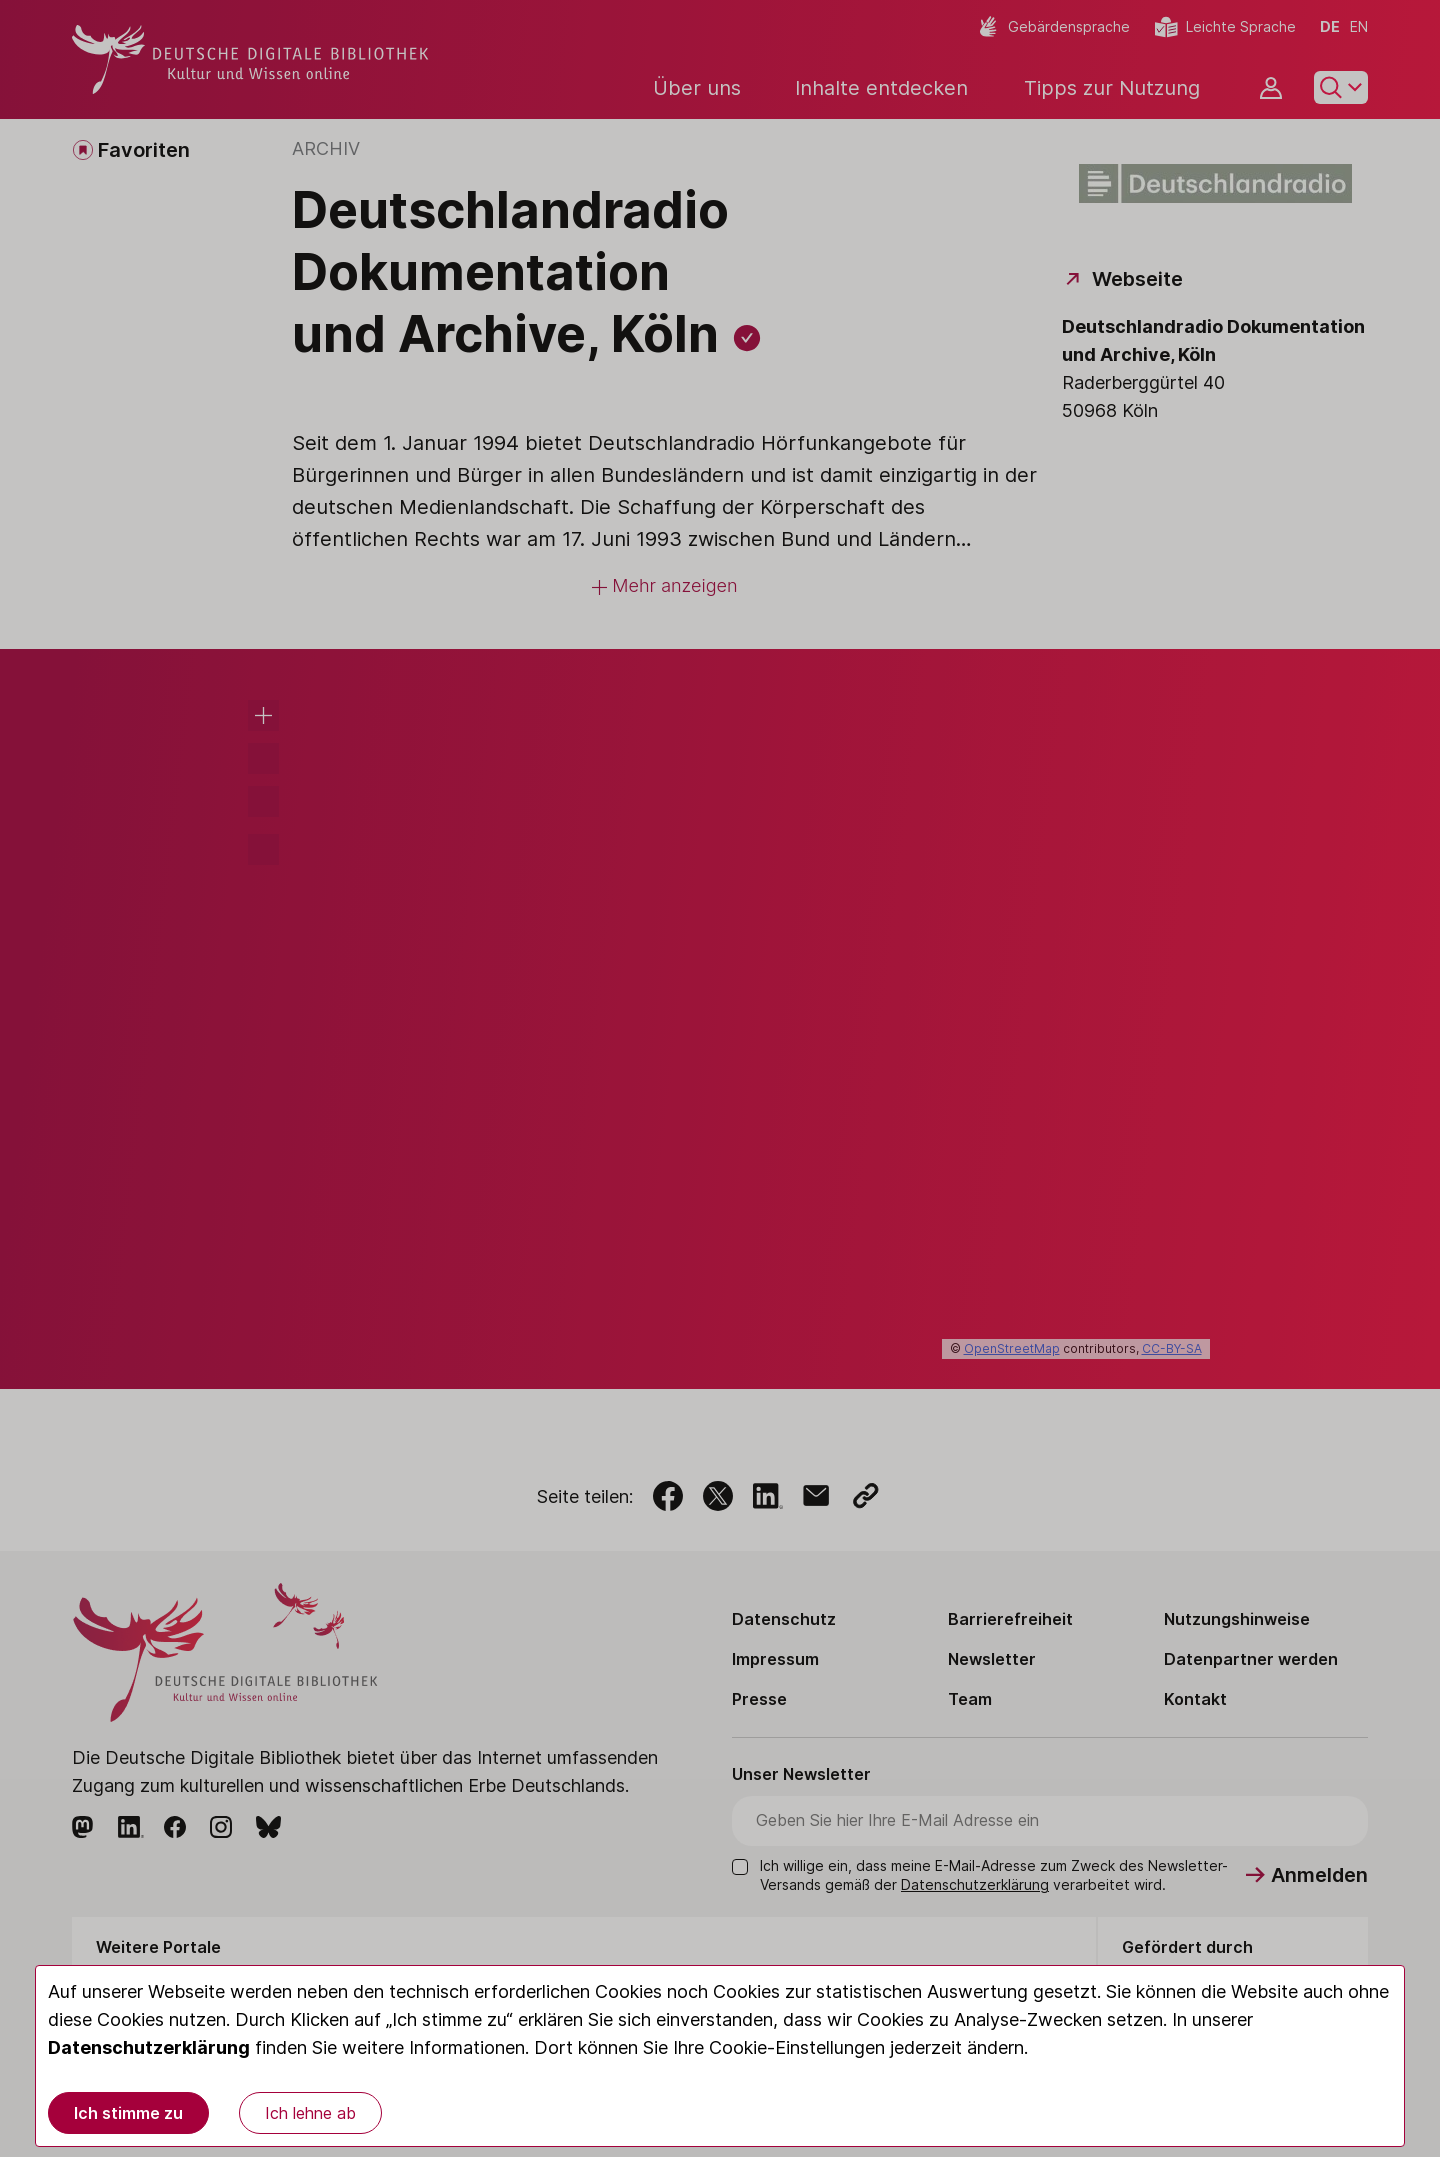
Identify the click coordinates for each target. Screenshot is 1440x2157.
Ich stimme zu (128, 2113)
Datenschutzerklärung (149, 2047)
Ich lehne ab (310, 2113)
